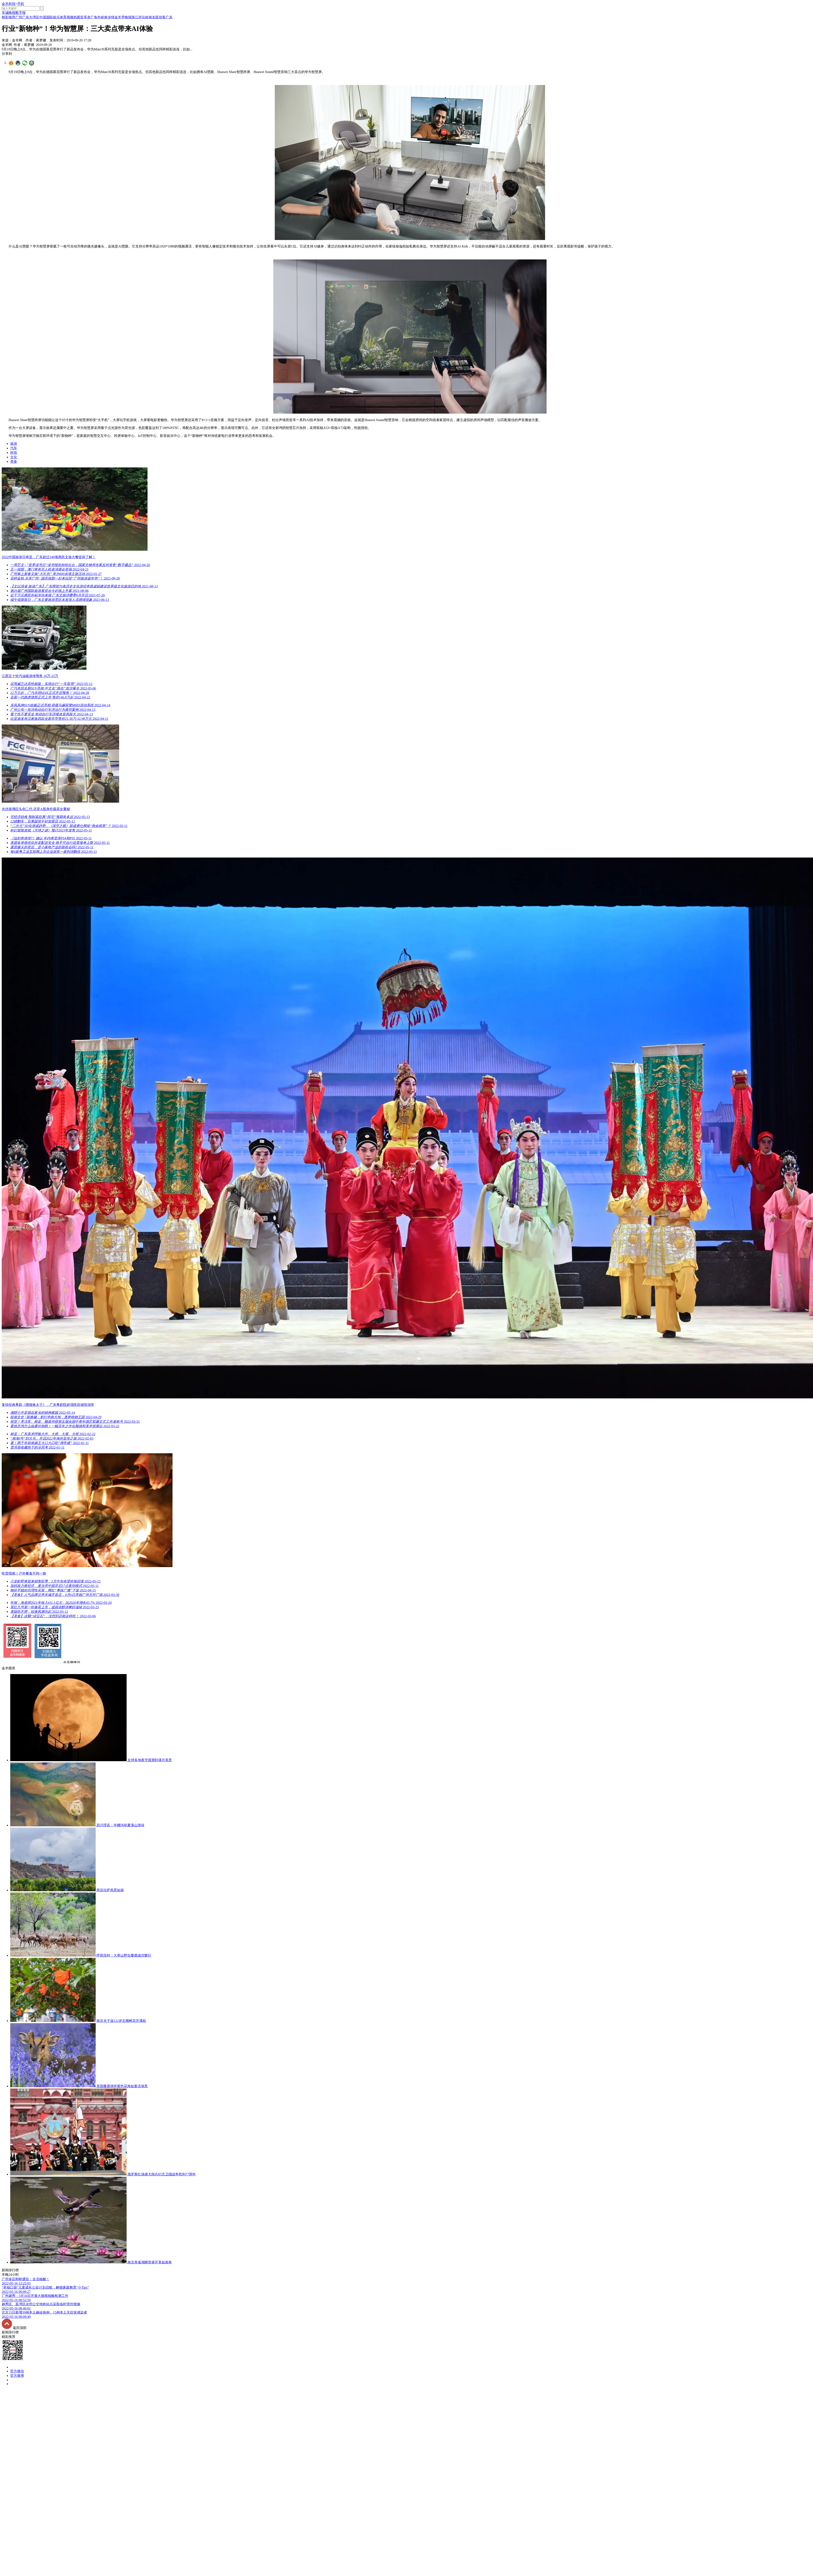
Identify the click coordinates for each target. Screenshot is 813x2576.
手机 (20, 4)
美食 (13, 461)
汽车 (13, 448)
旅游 (13, 443)
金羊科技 (8, 4)
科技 (13, 452)
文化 (13, 457)
